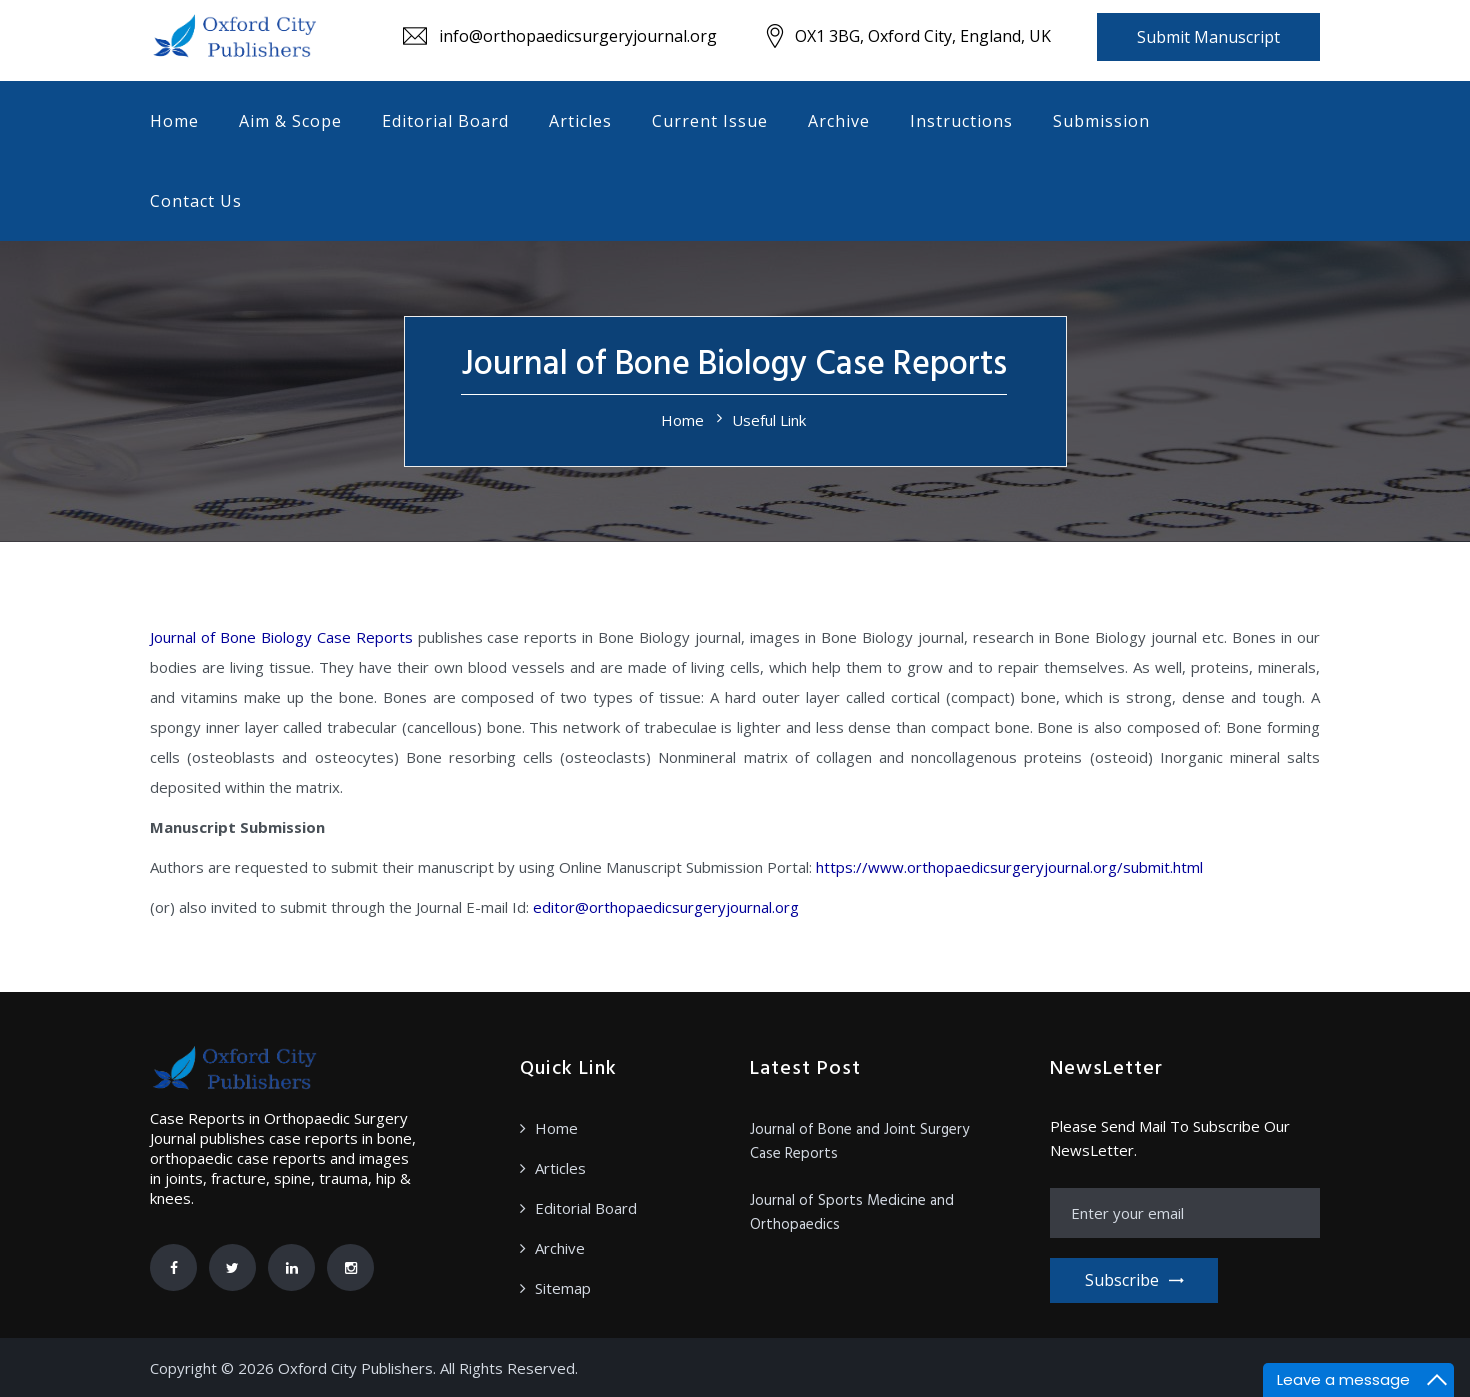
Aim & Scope (290, 121)
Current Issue (710, 121)
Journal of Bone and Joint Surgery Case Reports (859, 1142)
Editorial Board (445, 121)
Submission (1101, 121)
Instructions (961, 121)
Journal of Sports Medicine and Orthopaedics (852, 1213)
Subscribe (1134, 1280)
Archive (839, 121)
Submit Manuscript (1208, 37)
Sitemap (563, 1288)
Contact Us (196, 201)
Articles (580, 121)
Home (174, 121)
